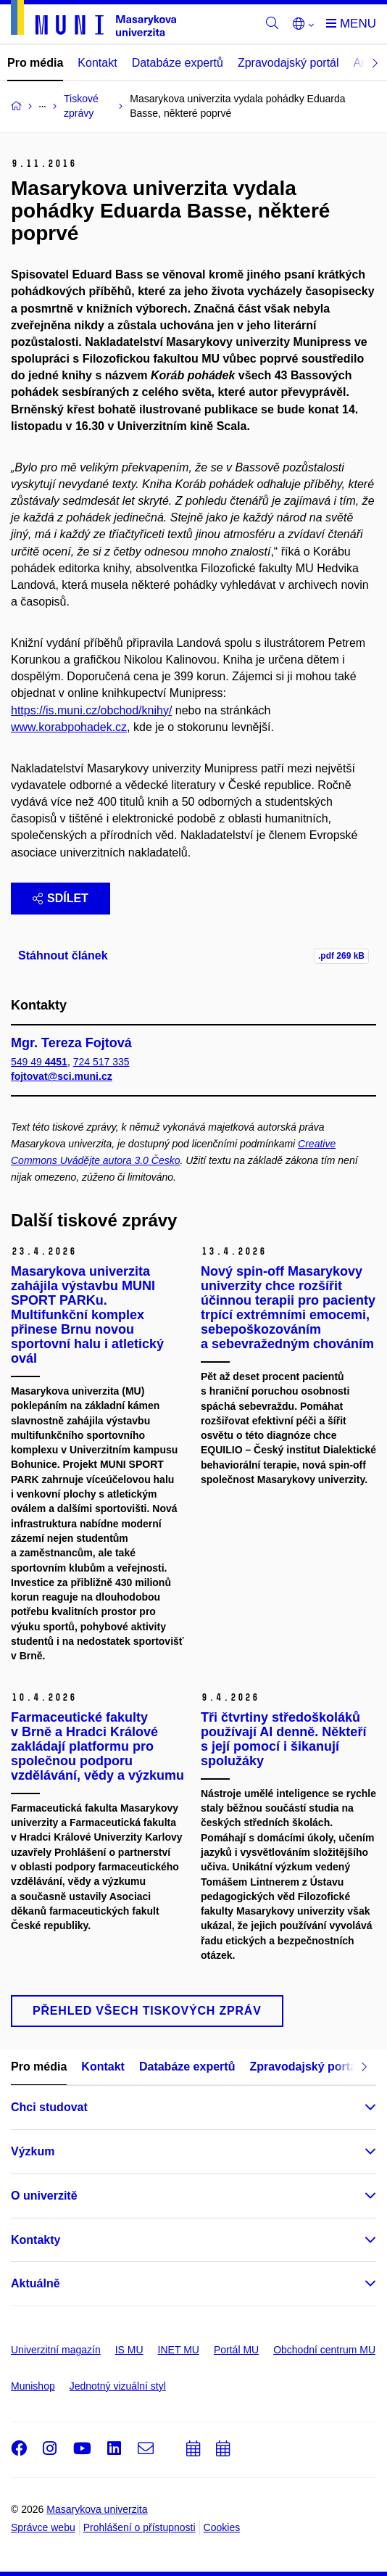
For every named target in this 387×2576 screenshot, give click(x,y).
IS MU (129, 2350)
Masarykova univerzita (96, 2509)
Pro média (35, 63)
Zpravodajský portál (288, 63)
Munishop (33, 2386)
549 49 (39, 1062)
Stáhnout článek (63, 955)
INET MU (178, 2350)
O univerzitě (44, 2195)
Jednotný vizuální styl (118, 2386)
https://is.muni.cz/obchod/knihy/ (91, 710)
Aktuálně (35, 2283)
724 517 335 (101, 1062)
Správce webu (43, 2527)
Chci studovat (49, 2107)
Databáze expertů (177, 63)
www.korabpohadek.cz (69, 727)
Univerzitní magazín (56, 2350)
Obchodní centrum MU (324, 2350)
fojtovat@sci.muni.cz (61, 1076)
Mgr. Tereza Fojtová (71, 1043)
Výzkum (32, 2151)
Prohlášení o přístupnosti (139, 2527)
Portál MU (236, 2350)
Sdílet (60, 898)
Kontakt (97, 63)
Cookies (222, 2527)
